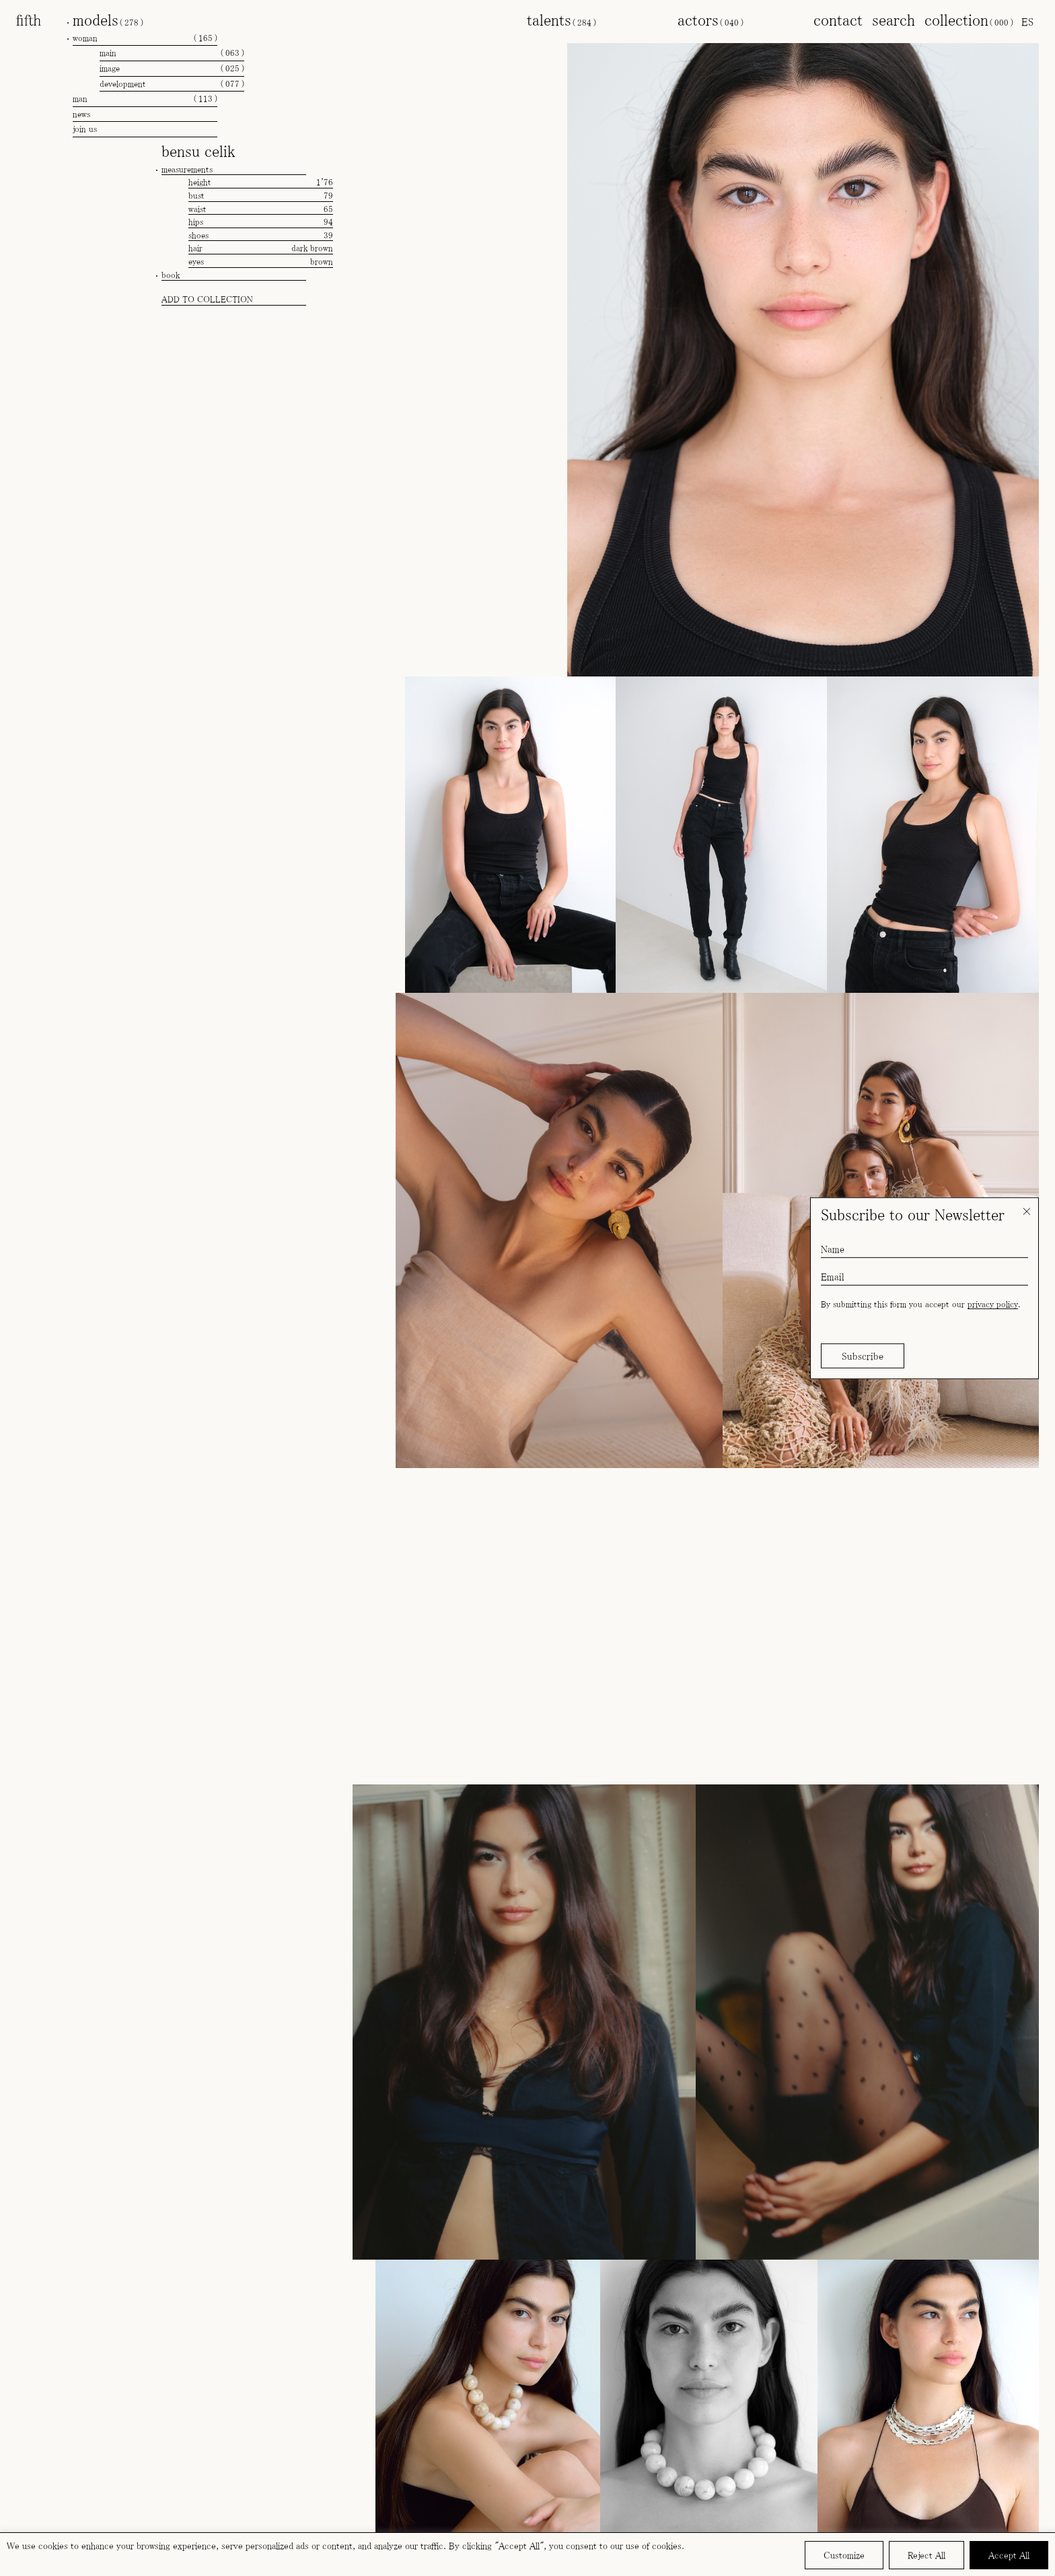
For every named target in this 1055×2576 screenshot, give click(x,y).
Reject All (926, 2555)
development (172, 84)
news (81, 114)
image (172, 68)
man (145, 99)
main (172, 53)
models (108, 19)
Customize (844, 2555)
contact (838, 19)
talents (561, 19)
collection (968, 19)
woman (145, 38)
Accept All (1008, 2555)
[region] (527, 2554)
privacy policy (993, 1304)
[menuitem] (1027, 21)
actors (710, 19)
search (893, 19)
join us (85, 129)
